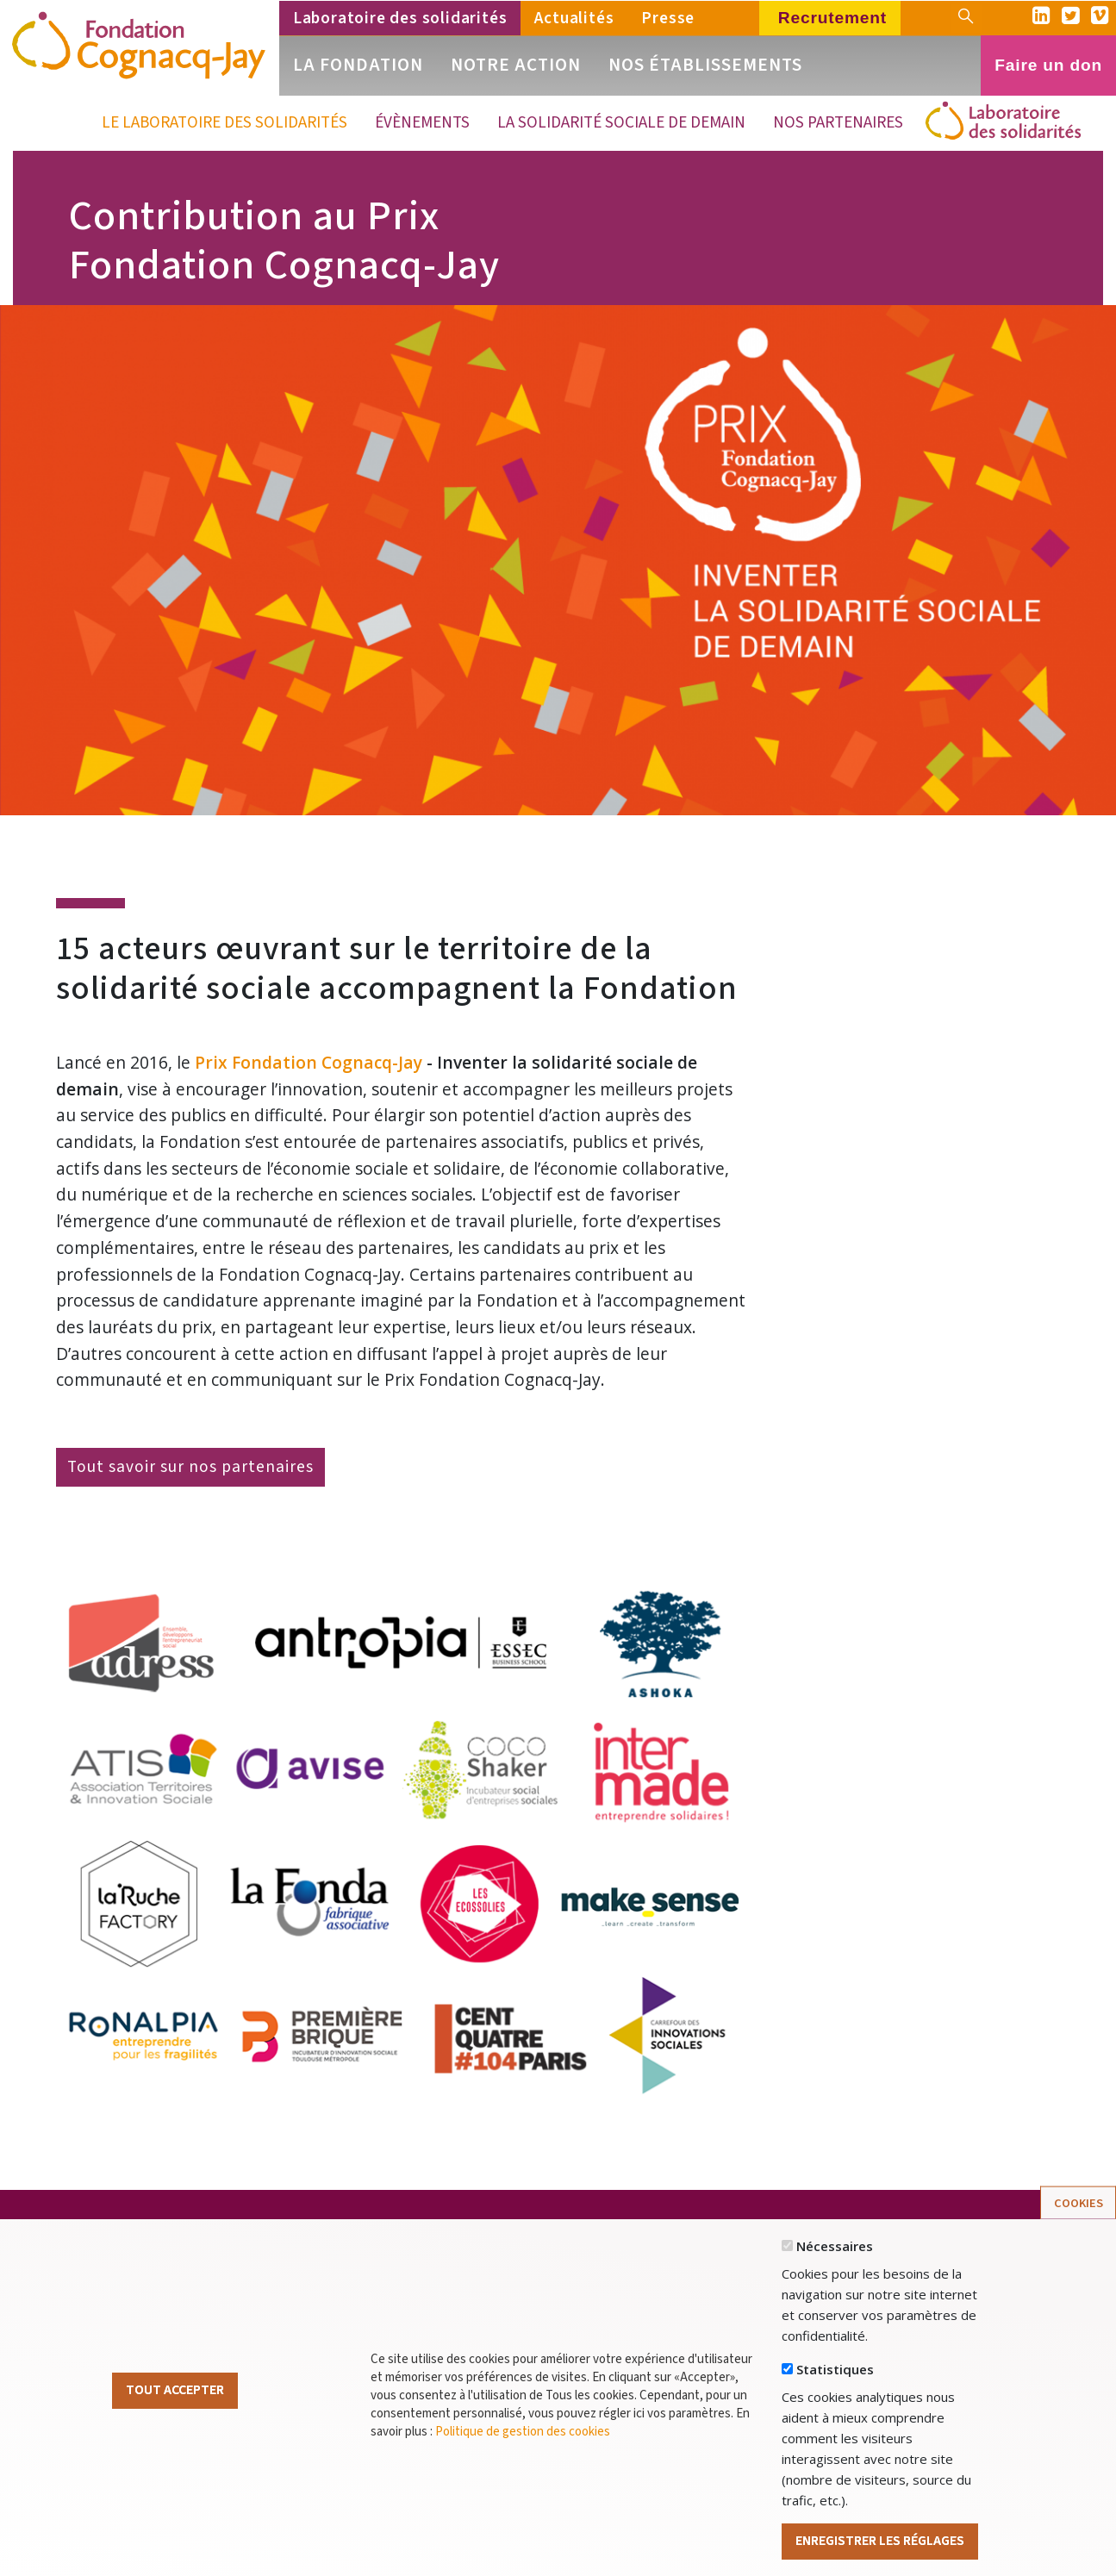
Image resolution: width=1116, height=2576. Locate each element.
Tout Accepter (175, 2424)
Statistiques (835, 2403)
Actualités (574, 18)
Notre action (516, 65)
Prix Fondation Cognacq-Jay (308, 1062)
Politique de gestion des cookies (522, 2466)
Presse (668, 18)
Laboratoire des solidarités (400, 18)
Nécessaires (834, 2280)
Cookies (1078, 2238)
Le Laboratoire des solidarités (224, 122)
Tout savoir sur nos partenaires (190, 1467)
